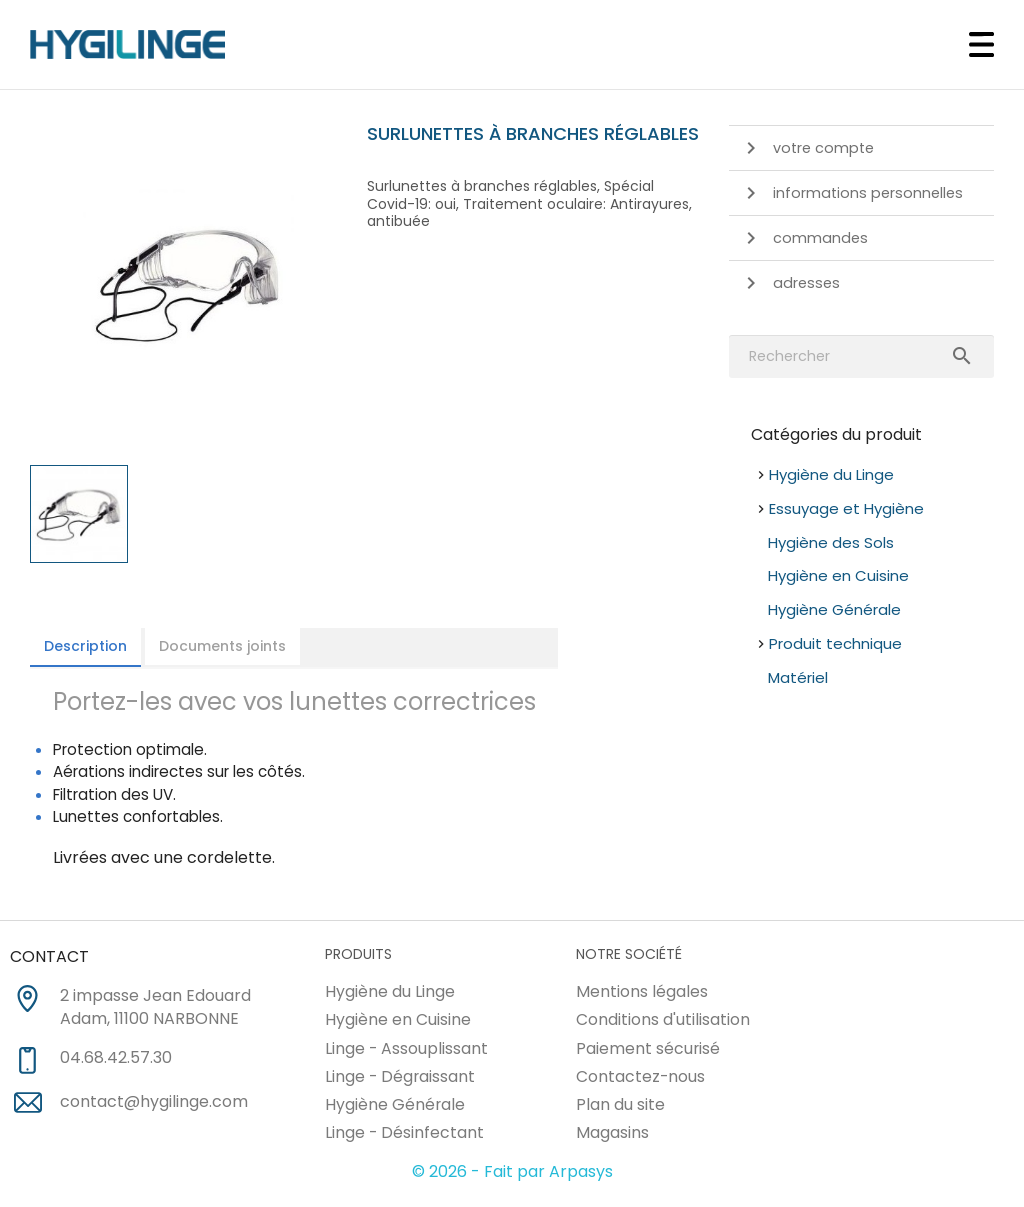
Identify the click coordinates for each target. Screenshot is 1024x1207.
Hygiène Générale (834, 609)
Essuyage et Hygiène (846, 508)
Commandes (803, 238)
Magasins (612, 1132)
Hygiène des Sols (831, 542)
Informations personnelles (851, 193)
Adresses (789, 283)
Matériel (798, 677)
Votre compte (806, 148)
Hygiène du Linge (831, 474)
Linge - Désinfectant (404, 1132)
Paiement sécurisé (648, 1048)
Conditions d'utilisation (663, 1019)
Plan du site (620, 1104)
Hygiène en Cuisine (838, 575)
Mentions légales (642, 991)
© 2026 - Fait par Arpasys (512, 1171)
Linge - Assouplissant (406, 1048)
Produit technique (835, 643)
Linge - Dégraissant (400, 1076)
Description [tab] (85, 646)
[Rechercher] (861, 356)
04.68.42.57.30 (116, 1058)
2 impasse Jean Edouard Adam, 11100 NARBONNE (155, 1007)
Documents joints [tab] (222, 646)
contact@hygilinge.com (154, 1102)
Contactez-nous (640, 1076)
